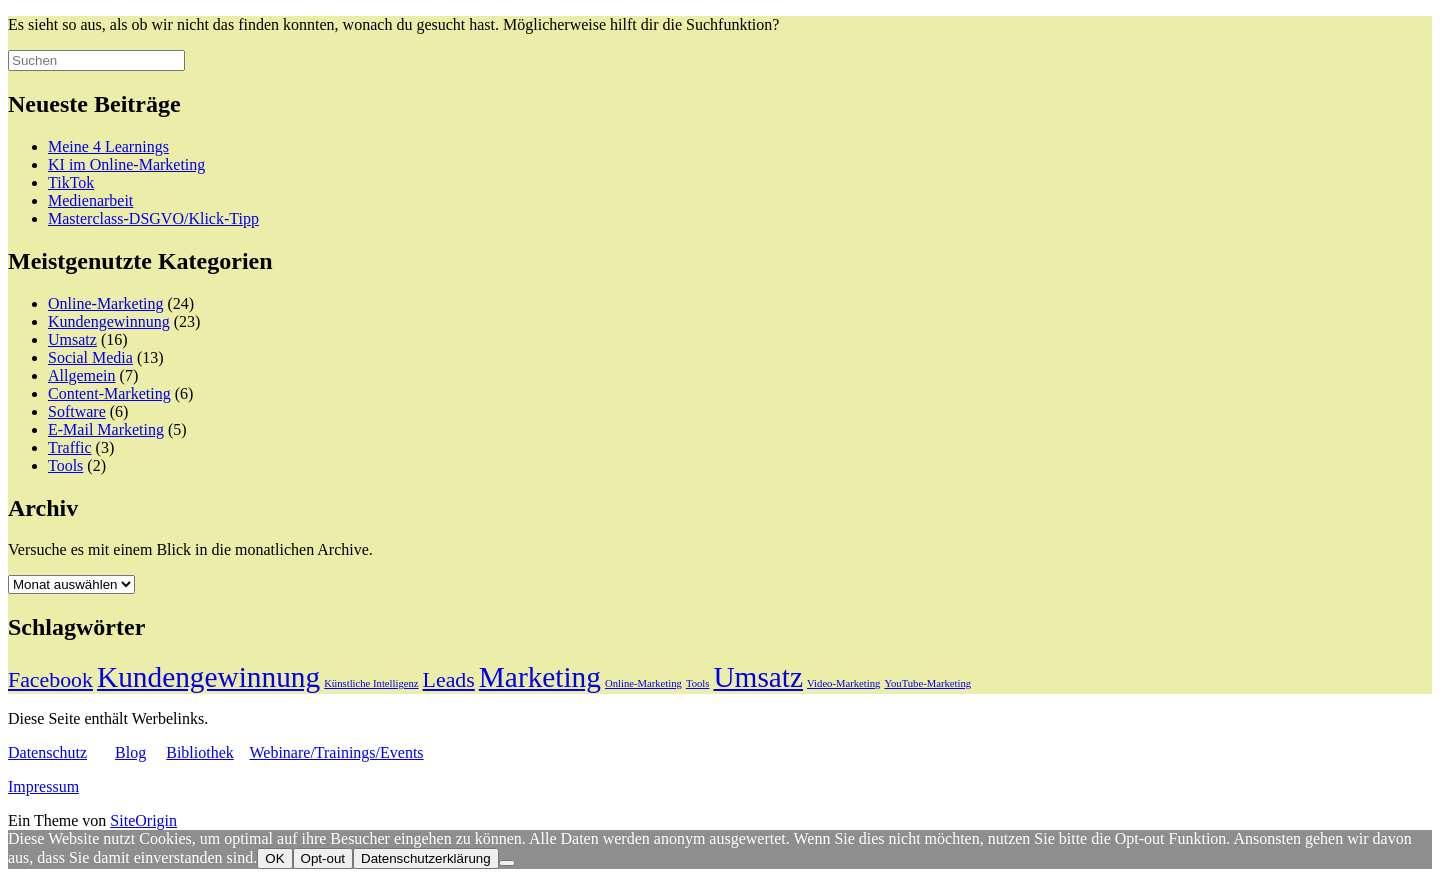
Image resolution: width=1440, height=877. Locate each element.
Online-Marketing (106, 303)
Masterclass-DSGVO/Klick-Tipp (153, 218)
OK (274, 858)
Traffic (70, 447)
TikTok (71, 182)
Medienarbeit (90, 200)
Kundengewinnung (109, 321)
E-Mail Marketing (106, 429)
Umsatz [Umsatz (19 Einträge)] (758, 677)
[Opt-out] (507, 863)
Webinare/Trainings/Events (336, 752)
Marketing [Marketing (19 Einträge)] (540, 677)
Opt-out (323, 858)
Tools (65, 465)
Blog (130, 752)
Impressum (43, 786)
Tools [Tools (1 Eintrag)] (698, 683)
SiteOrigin (143, 820)
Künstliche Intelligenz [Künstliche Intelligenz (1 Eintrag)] (371, 683)
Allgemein (82, 375)
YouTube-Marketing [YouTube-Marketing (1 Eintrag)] (927, 683)
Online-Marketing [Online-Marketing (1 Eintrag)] (643, 683)
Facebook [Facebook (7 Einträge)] (50, 680)
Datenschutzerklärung (426, 858)
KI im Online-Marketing (126, 164)
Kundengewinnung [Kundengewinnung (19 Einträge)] (208, 677)
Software (77, 411)
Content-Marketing (109, 393)
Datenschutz (47, 752)
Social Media (90, 357)
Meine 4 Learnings (108, 146)
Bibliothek (200, 752)
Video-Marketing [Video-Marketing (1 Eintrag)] (843, 683)
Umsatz (72, 339)
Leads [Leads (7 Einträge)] (449, 680)
